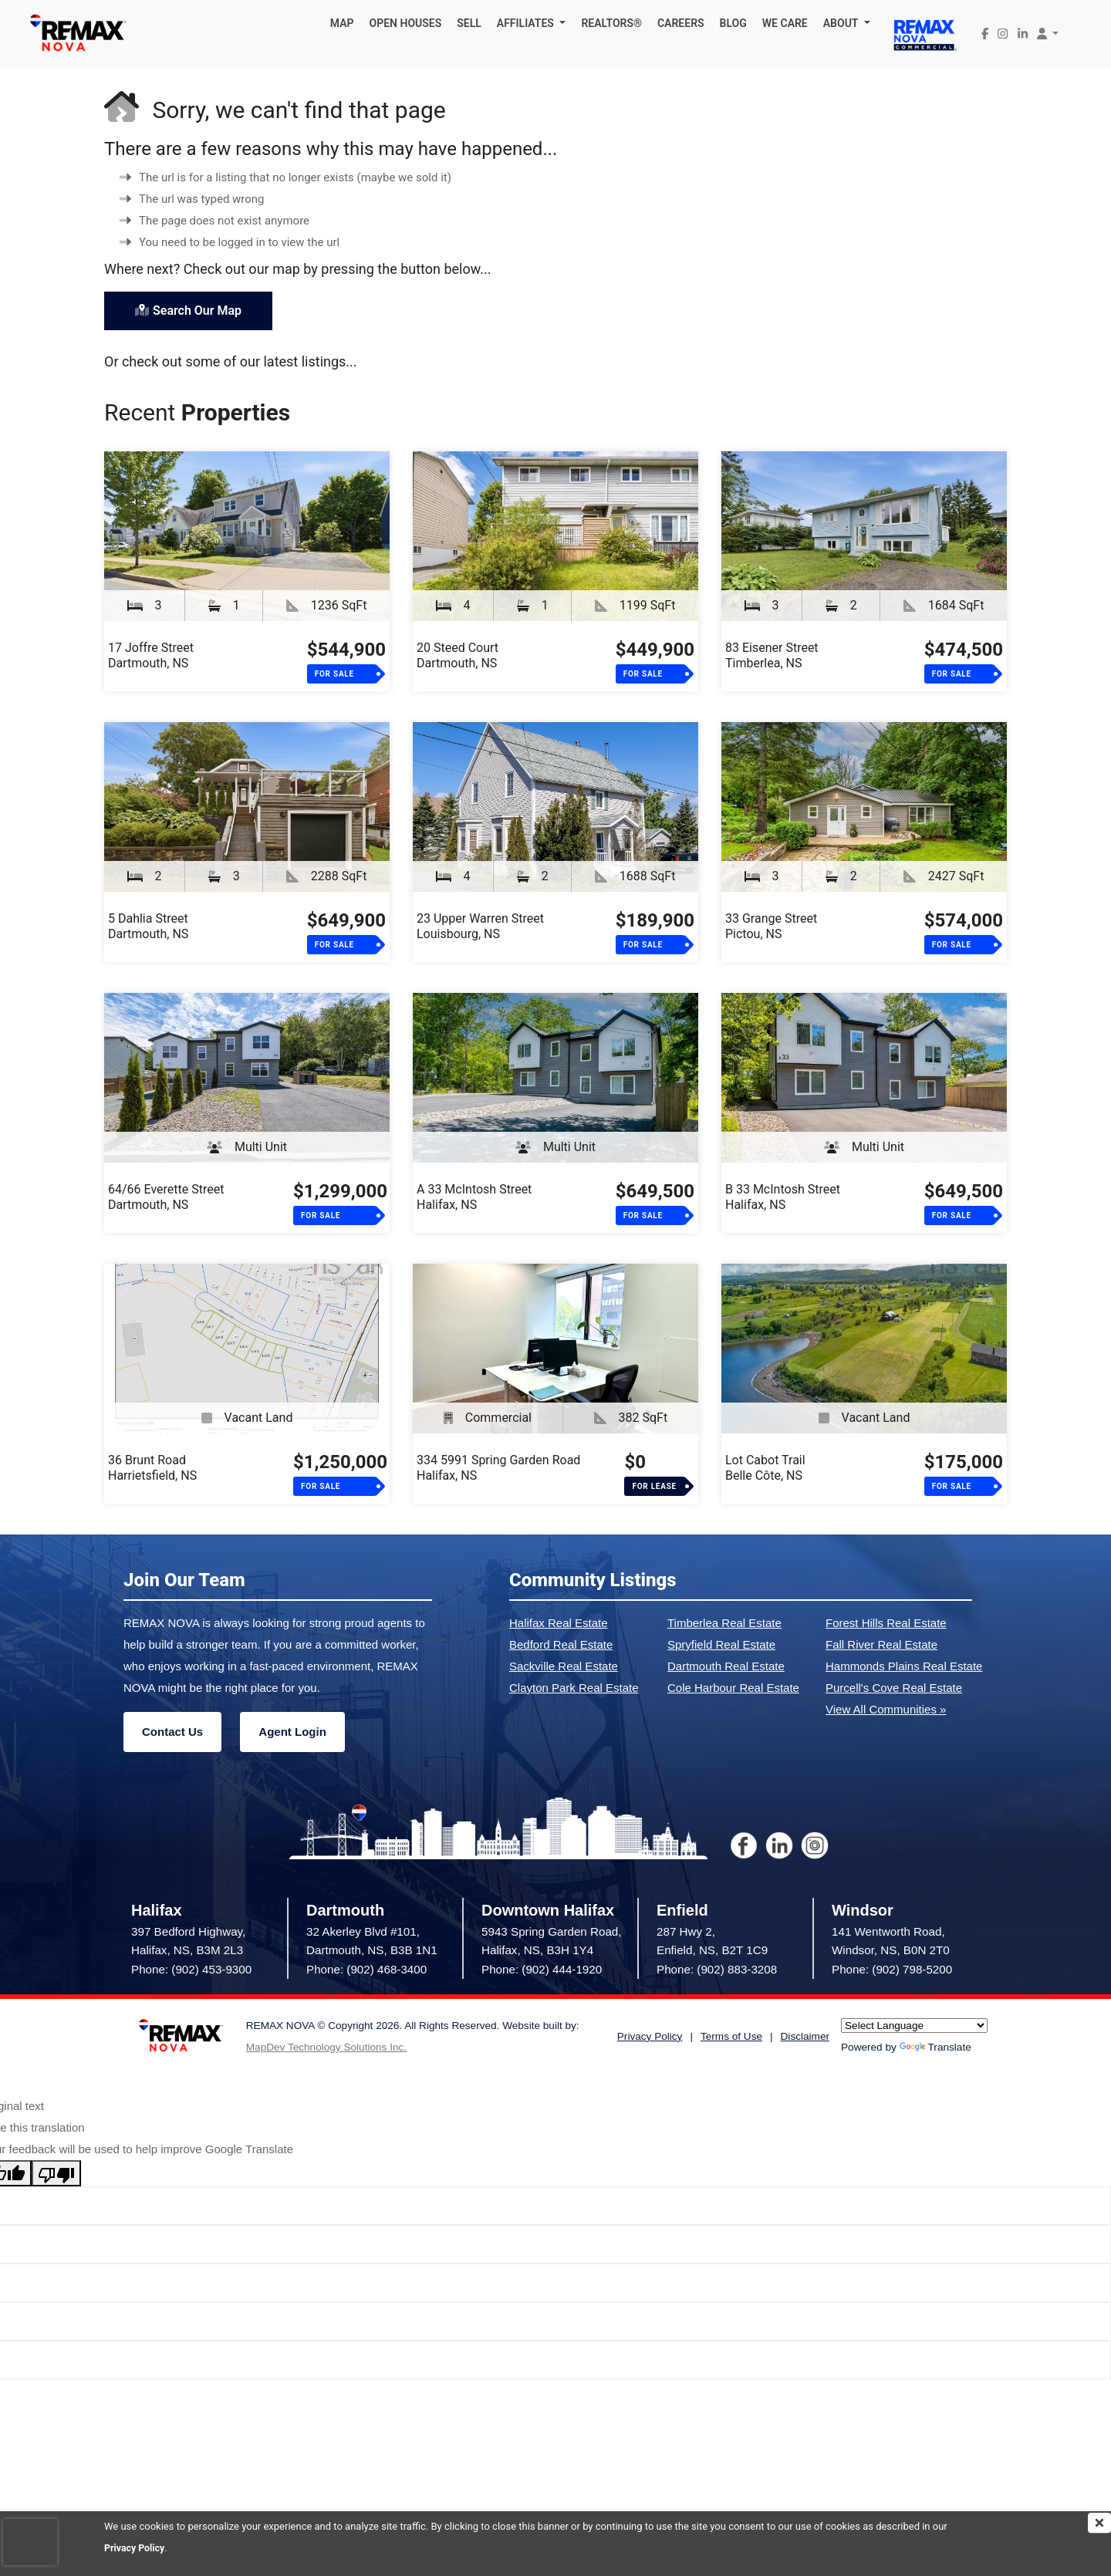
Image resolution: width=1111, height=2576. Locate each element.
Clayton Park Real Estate (574, 1687)
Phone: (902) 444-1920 (541, 1969)
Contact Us (172, 1731)
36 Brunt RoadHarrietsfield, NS (152, 1468)
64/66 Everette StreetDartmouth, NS (166, 1197)
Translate (935, 2047)
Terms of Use (731, 2036)
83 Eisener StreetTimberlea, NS (772, 655)
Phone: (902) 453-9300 (191, 1969)
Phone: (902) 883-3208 (717, 1969)
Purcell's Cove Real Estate (894, 1687)
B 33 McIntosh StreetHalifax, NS (782, 1197)
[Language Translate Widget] (914, 2025)
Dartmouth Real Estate (726, 1666)
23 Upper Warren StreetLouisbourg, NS (480, 926)
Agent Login (292, 1731)
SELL (469, 23)
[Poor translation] (56, 2173)
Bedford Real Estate (561, 1644)
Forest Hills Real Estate (886, 1622)
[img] (1099, 2522)
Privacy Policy (135, 2548)
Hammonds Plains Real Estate (904, 1666)
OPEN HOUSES (406, 23)
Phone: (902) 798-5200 (892, 1969)
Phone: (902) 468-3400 (366, 1969)
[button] (531, 23)
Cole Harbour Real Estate (733, 1687)
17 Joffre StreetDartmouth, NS (151, 655)
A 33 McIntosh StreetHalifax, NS (474, 1197)
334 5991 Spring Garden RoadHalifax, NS (498, 1468)
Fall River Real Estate (881, 1644)
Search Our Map (188, 310)
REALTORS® (611, 23)
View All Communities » (886, 1709)
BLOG (733, 23)
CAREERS (680, 23)
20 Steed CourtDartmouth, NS (457, 655)
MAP (342, 23)
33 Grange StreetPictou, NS (771, 926)
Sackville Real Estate (563, 1666)
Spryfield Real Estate (721, 1644)
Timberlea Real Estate (724, 1622)
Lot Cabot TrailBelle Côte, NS (765, 1468)
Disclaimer (805, 2036)
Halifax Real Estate (558, 1622)
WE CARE (785, 23)
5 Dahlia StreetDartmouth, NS (148, 926)
